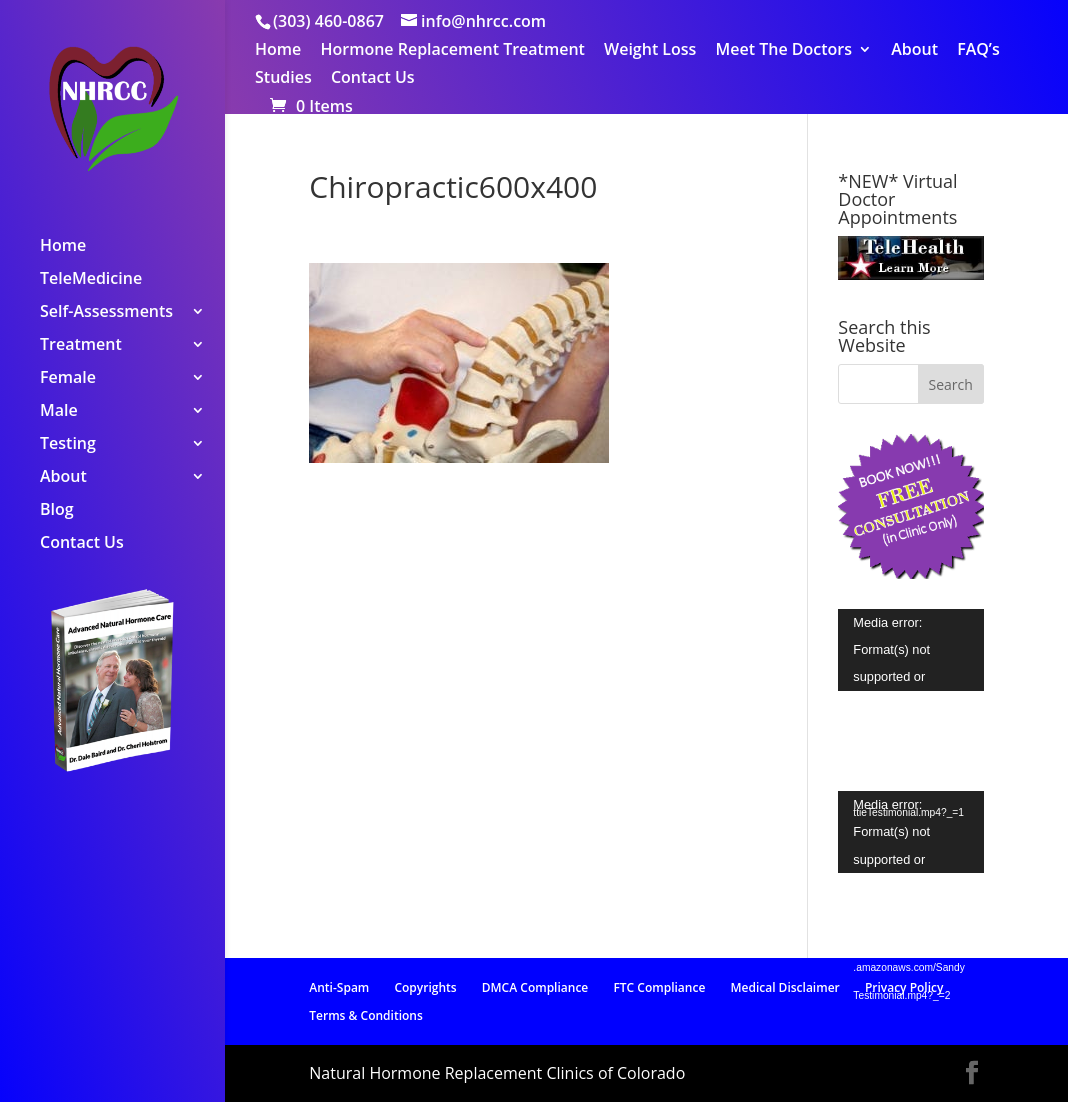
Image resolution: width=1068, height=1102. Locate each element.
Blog (57, 511)
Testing (68, 445)
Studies (283, 78)
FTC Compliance (659, 987)
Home (278, 50)
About (914, 50)
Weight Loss (650, 50)
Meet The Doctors (784, 50)
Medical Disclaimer (784, 987)
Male (59, 412)
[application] (910, 650)
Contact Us (373, 78)
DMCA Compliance (535, 987)
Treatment (81, 346)
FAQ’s (978, 50)
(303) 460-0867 (328, 21)
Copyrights (425, 987)
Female (68, 379)
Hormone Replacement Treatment (452, 50)
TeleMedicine (91, 280)
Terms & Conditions (366, 1015)
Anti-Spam (339, 987)
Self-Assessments (106, 313)
